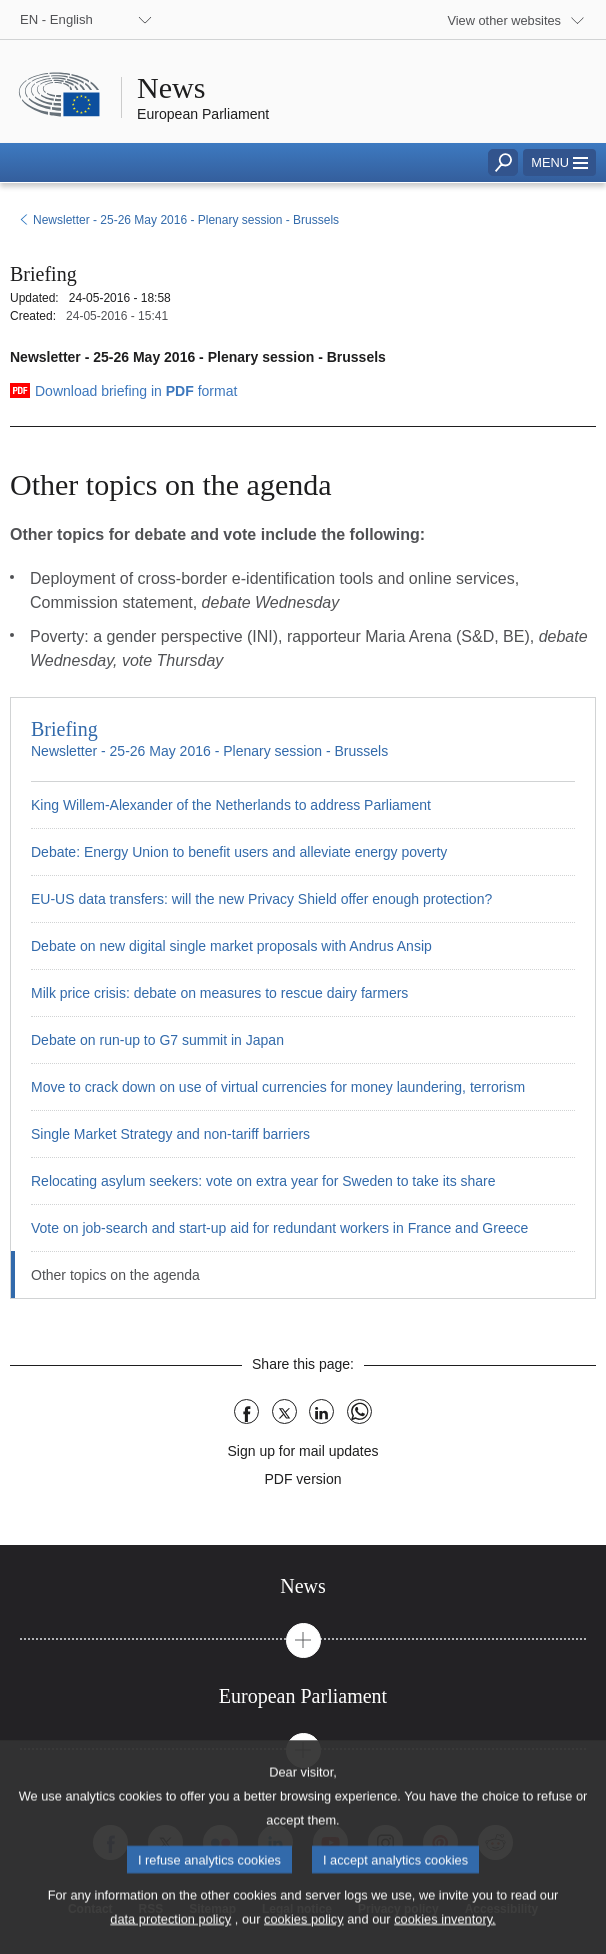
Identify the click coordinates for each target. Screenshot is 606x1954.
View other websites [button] (504, 20)
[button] (559, 162)
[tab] (303, 1586)
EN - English (56, 19)
